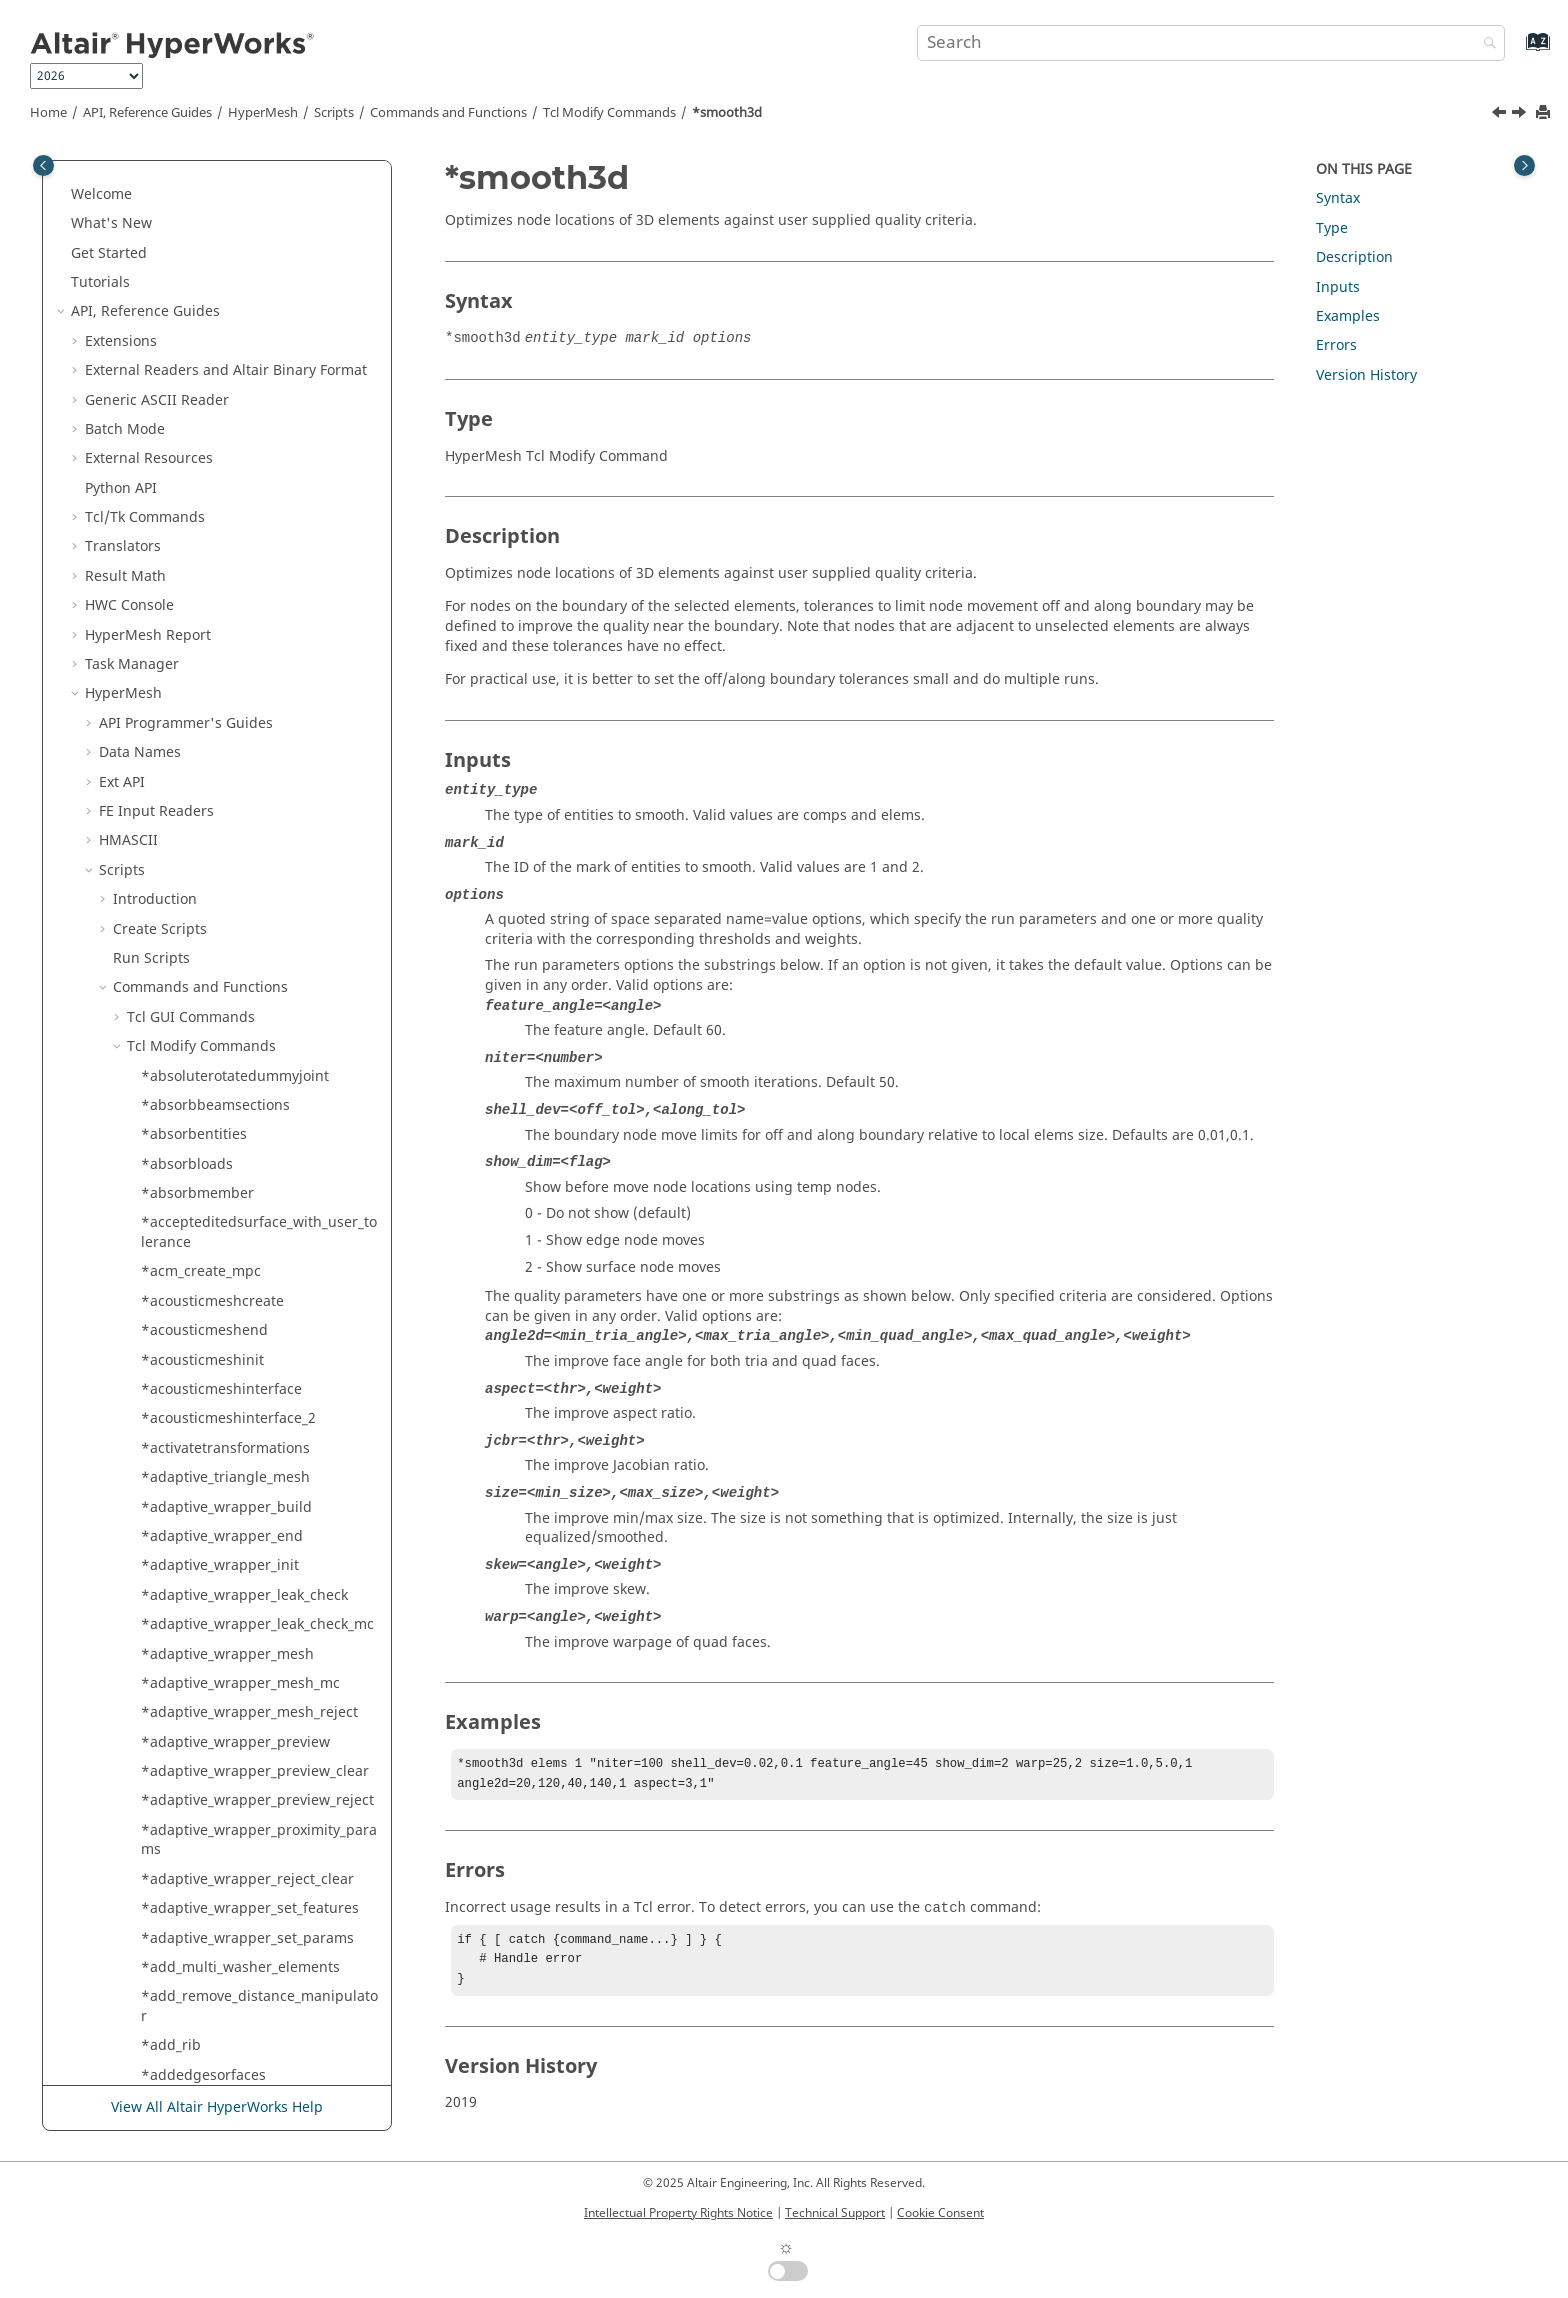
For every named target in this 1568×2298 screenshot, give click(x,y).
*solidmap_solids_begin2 (225, 1385)
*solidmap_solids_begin (221, 1355)
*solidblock (179, 1012)
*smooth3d (727, 113)
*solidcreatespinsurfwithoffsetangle (259, 1140)
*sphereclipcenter (202, 1914)
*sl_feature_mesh (200, 297)
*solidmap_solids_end (215, 1443)
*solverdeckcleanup (208, 1767)
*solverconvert (190, 1737)
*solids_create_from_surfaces (239, 1708)
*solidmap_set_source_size (231, 1326)
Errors (1336, 345)
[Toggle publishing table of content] (43, 165)
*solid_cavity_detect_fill (219, 552)
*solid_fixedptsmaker (212, 777)
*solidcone (177, 1042)
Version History (1366, 375)
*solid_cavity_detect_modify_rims (251, 611)
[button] (133, 181)
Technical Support (835, 2213)
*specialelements (200, 1855)
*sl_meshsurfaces (201, 327)
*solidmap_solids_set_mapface (244, 1561)
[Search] (1485, 44)
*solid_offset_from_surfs (222, 836)
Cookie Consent (940, 2213)
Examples (1348, 316)
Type (1332, 228)
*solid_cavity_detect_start (226, 689)
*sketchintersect (196, 238)
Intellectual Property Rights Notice (678, 2213)
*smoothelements (201, 444)
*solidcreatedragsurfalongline (243, 1071)
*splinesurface (191, 2002)
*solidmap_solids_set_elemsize (244, 1502)
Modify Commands (609, 113)
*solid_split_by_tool (205, 954)
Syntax (1338, 198)
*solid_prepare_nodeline (224, 895)
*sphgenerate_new (205, 1972)
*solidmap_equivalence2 (224, 1267)
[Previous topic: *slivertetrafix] (1501, 115)
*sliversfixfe (181, 356)
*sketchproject (190, 268)
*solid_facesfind (195, 748)
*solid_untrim (187, 983)
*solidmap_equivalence (220, 1238)
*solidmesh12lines (204, 1620)
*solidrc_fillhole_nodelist (224, 1679)
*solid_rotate (184, 924)
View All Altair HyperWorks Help (217, 2107)
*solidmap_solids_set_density (239, 1473)
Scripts (334, 113)
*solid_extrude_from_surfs (229, 718)
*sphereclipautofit (203, 1884)
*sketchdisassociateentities (233, 180)
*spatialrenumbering (213, 1826)
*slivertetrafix (187, 385)
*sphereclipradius (202, 1943)
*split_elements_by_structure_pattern (259, 2041)
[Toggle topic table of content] (1524, 165)
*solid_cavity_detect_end (223, 523)
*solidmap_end (192, 1208)
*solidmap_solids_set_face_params (257, 1532)
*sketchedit (180, 209)
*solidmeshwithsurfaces (223, 1649)
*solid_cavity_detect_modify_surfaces (257, 650)
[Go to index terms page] (1516, 51)
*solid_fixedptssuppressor (229, 807)
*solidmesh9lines (200, 1590)
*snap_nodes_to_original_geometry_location (259, 484)
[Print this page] (1545, 113)
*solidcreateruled (200, 1101)
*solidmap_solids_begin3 (225, 1414)
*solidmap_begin (199, 1179)
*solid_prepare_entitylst (221, 865)
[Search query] (1211, 43)
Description (1354, 257)
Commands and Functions (448, 113)
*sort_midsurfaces (203, 1796)
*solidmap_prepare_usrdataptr (245, 1297)
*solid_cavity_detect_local (226, 581)
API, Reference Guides (147, 113)
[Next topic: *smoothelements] (1521, 115)
